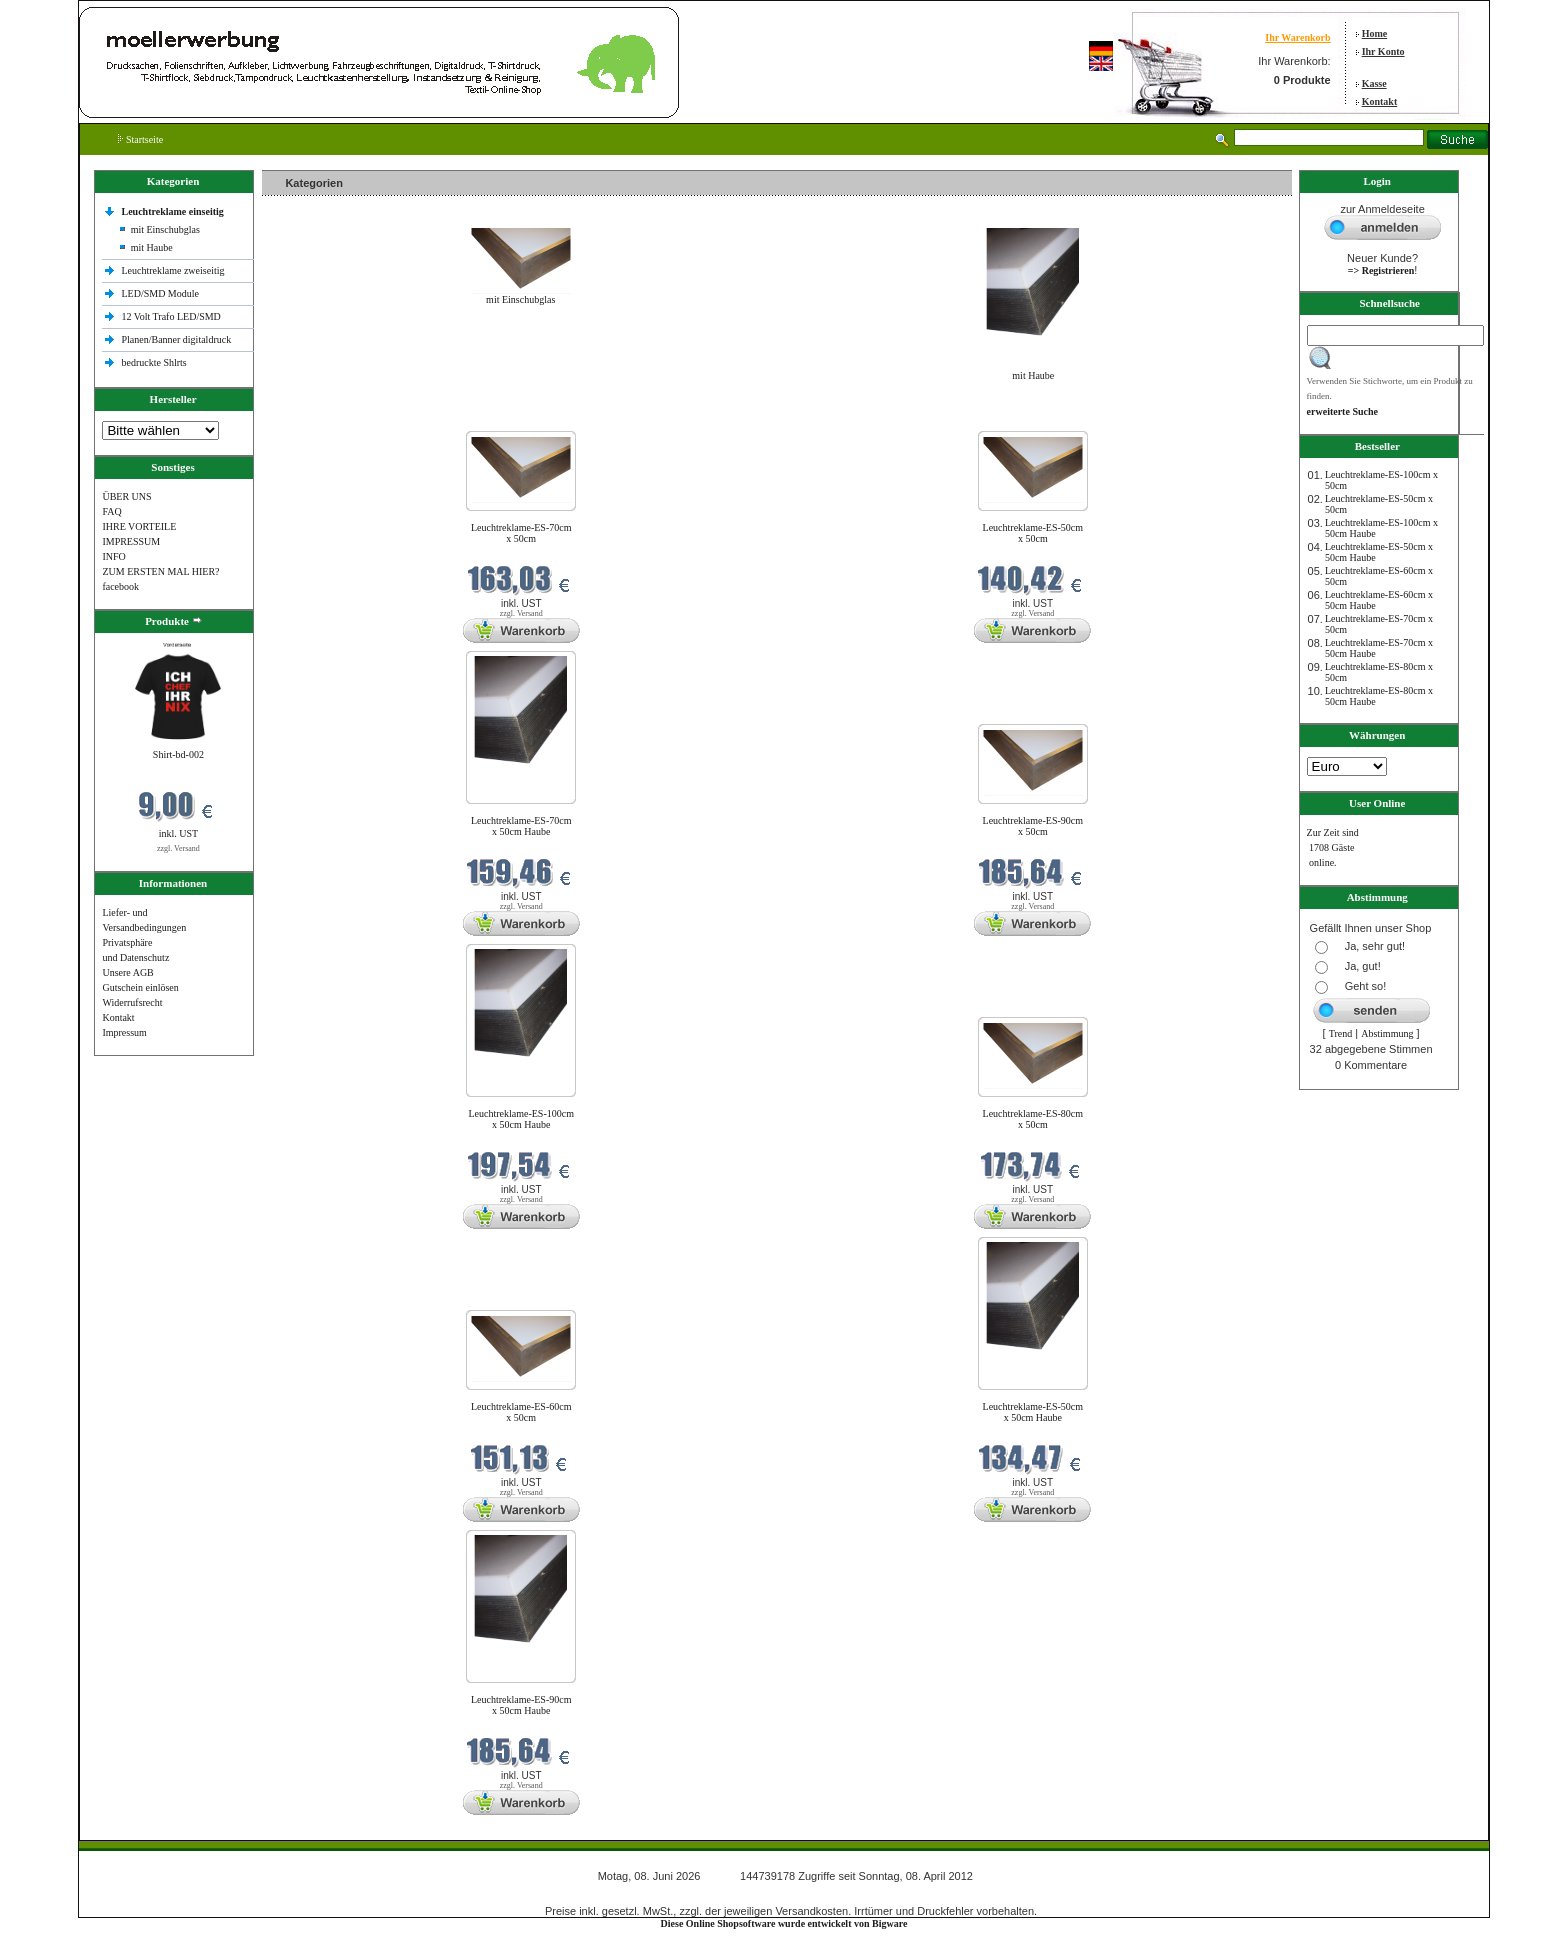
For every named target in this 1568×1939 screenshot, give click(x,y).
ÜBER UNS (126, 496)
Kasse (1374, 83)
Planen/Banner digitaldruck (176, 339)
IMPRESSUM (131, 541)
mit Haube (152, 247)
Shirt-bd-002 (178, 754)
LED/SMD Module (160, 293)
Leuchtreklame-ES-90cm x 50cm (1033, 826)
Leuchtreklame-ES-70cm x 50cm (521, 533)
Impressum (124, 1032)
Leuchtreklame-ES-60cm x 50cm (521, 1412)
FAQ (111, 511)
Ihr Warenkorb (1297, 37)
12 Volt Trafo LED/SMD (170, 316)
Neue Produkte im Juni (313, 418)
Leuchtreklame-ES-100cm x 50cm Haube (521, 1119)
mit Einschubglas (165, 229)
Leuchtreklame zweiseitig (174, 270)
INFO (113, 556)
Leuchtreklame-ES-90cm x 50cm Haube (521, 1705)
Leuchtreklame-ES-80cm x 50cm (1033, 1119)
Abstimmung (1387, 1033)
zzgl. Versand (178, 848)
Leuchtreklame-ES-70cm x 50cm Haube (521, 826)
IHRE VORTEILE (139, 526)
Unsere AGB (127, 972)
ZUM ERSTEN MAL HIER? (160, 571)
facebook (120, 586)
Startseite (140, 139)
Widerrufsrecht (132, 1002)
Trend (1341, 1033)
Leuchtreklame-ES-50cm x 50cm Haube (1033, 1412)
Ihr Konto (1383, 51)
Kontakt (1380, 101)
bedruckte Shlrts (153, 362)
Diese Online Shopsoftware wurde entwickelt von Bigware (784, 1923)
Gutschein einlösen (140, 987)
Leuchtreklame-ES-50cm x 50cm (1033, 533)
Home (1375, 33)
